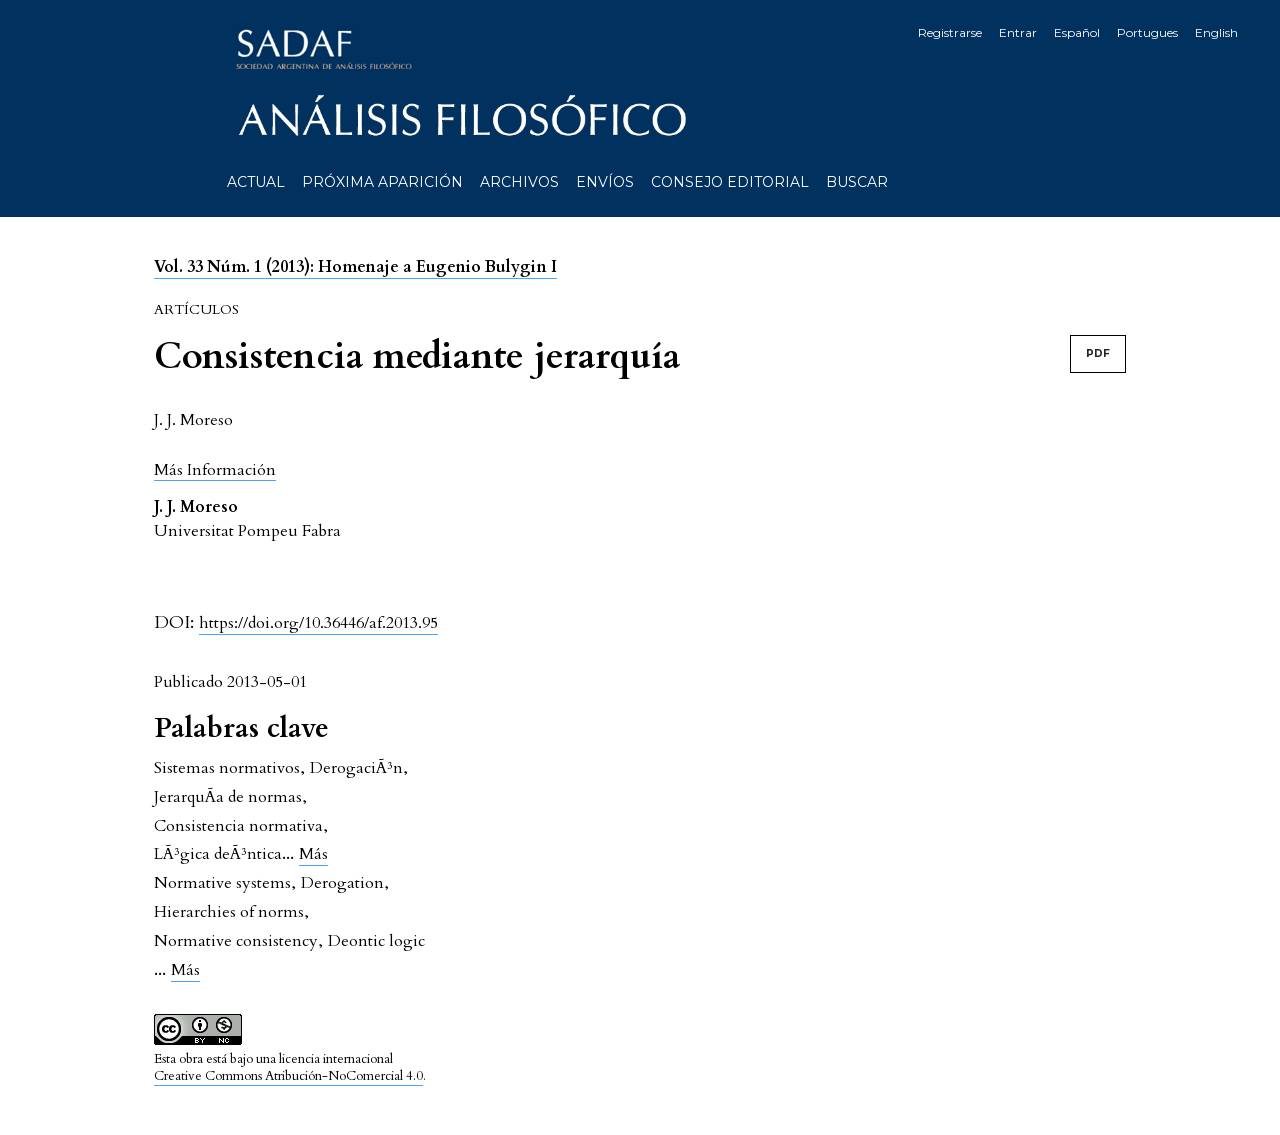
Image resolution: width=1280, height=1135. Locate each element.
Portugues (1147, 32)
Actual (256, 182)
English (1216, 32)
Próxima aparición (382, 182)
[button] (215, 469)
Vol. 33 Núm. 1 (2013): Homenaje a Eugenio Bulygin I (355, 267)
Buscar (857, 182)
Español (1077, 32)
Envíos (605, 182)
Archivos (519, 182)
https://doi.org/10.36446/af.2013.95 (318, 623)
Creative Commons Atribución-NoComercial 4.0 (288, 1076)
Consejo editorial (730, 182)
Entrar (1018, 32)
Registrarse (950, 32)
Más (313, 854)
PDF (1098, 353)
